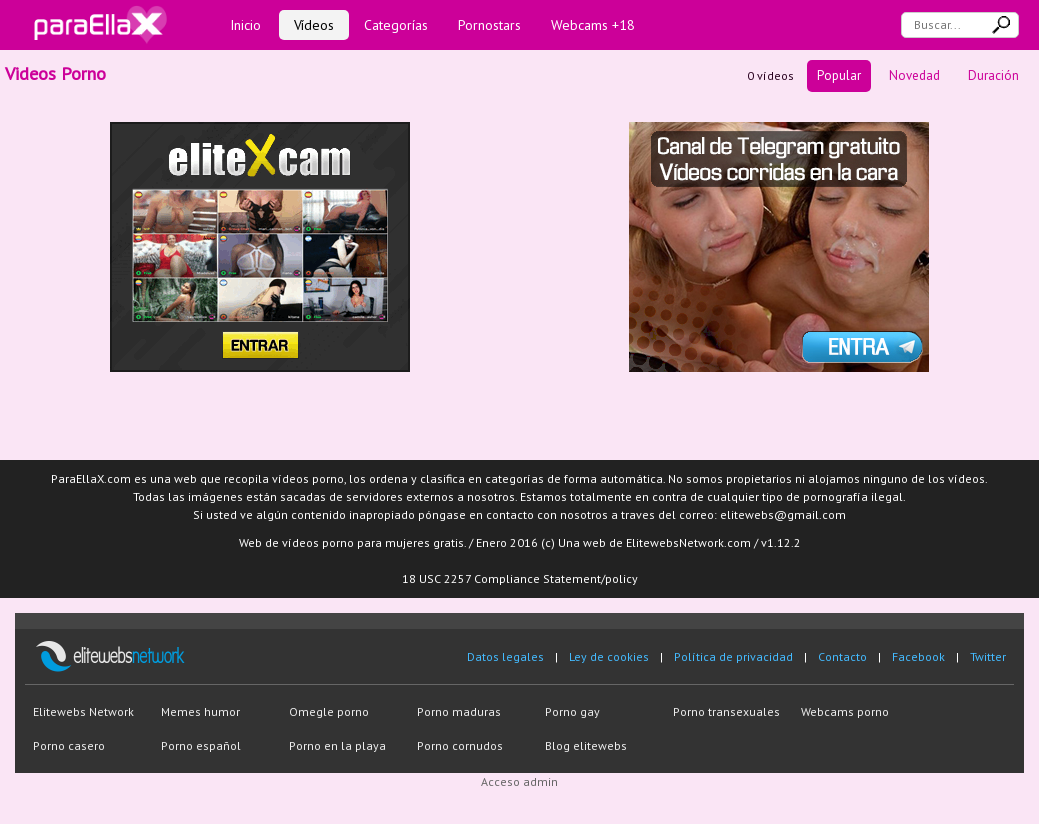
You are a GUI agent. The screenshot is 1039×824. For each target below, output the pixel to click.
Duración (993, 75)
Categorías (396, 25)
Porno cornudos (460, 745)
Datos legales (505, 656)
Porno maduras (459, 711)
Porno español (201, 745)
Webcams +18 (593, 25)
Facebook (918, 656)
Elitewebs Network (83, 711)
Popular (839, 75)
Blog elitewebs (586, 745)
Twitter (988, 656)
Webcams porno (845, 711)
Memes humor (200, 711)
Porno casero (69, 745)
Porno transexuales (726, 711)
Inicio (245, 25)
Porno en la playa (337, 745)
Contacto (842, 656)
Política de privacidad (733, 656)
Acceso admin (519, 781)
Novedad (914, 75)
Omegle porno (329, 711)
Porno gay (572, 711)
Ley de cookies (609, 656)
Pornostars (489, 25)
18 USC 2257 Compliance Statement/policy (520, 578)
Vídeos (314, 25)
